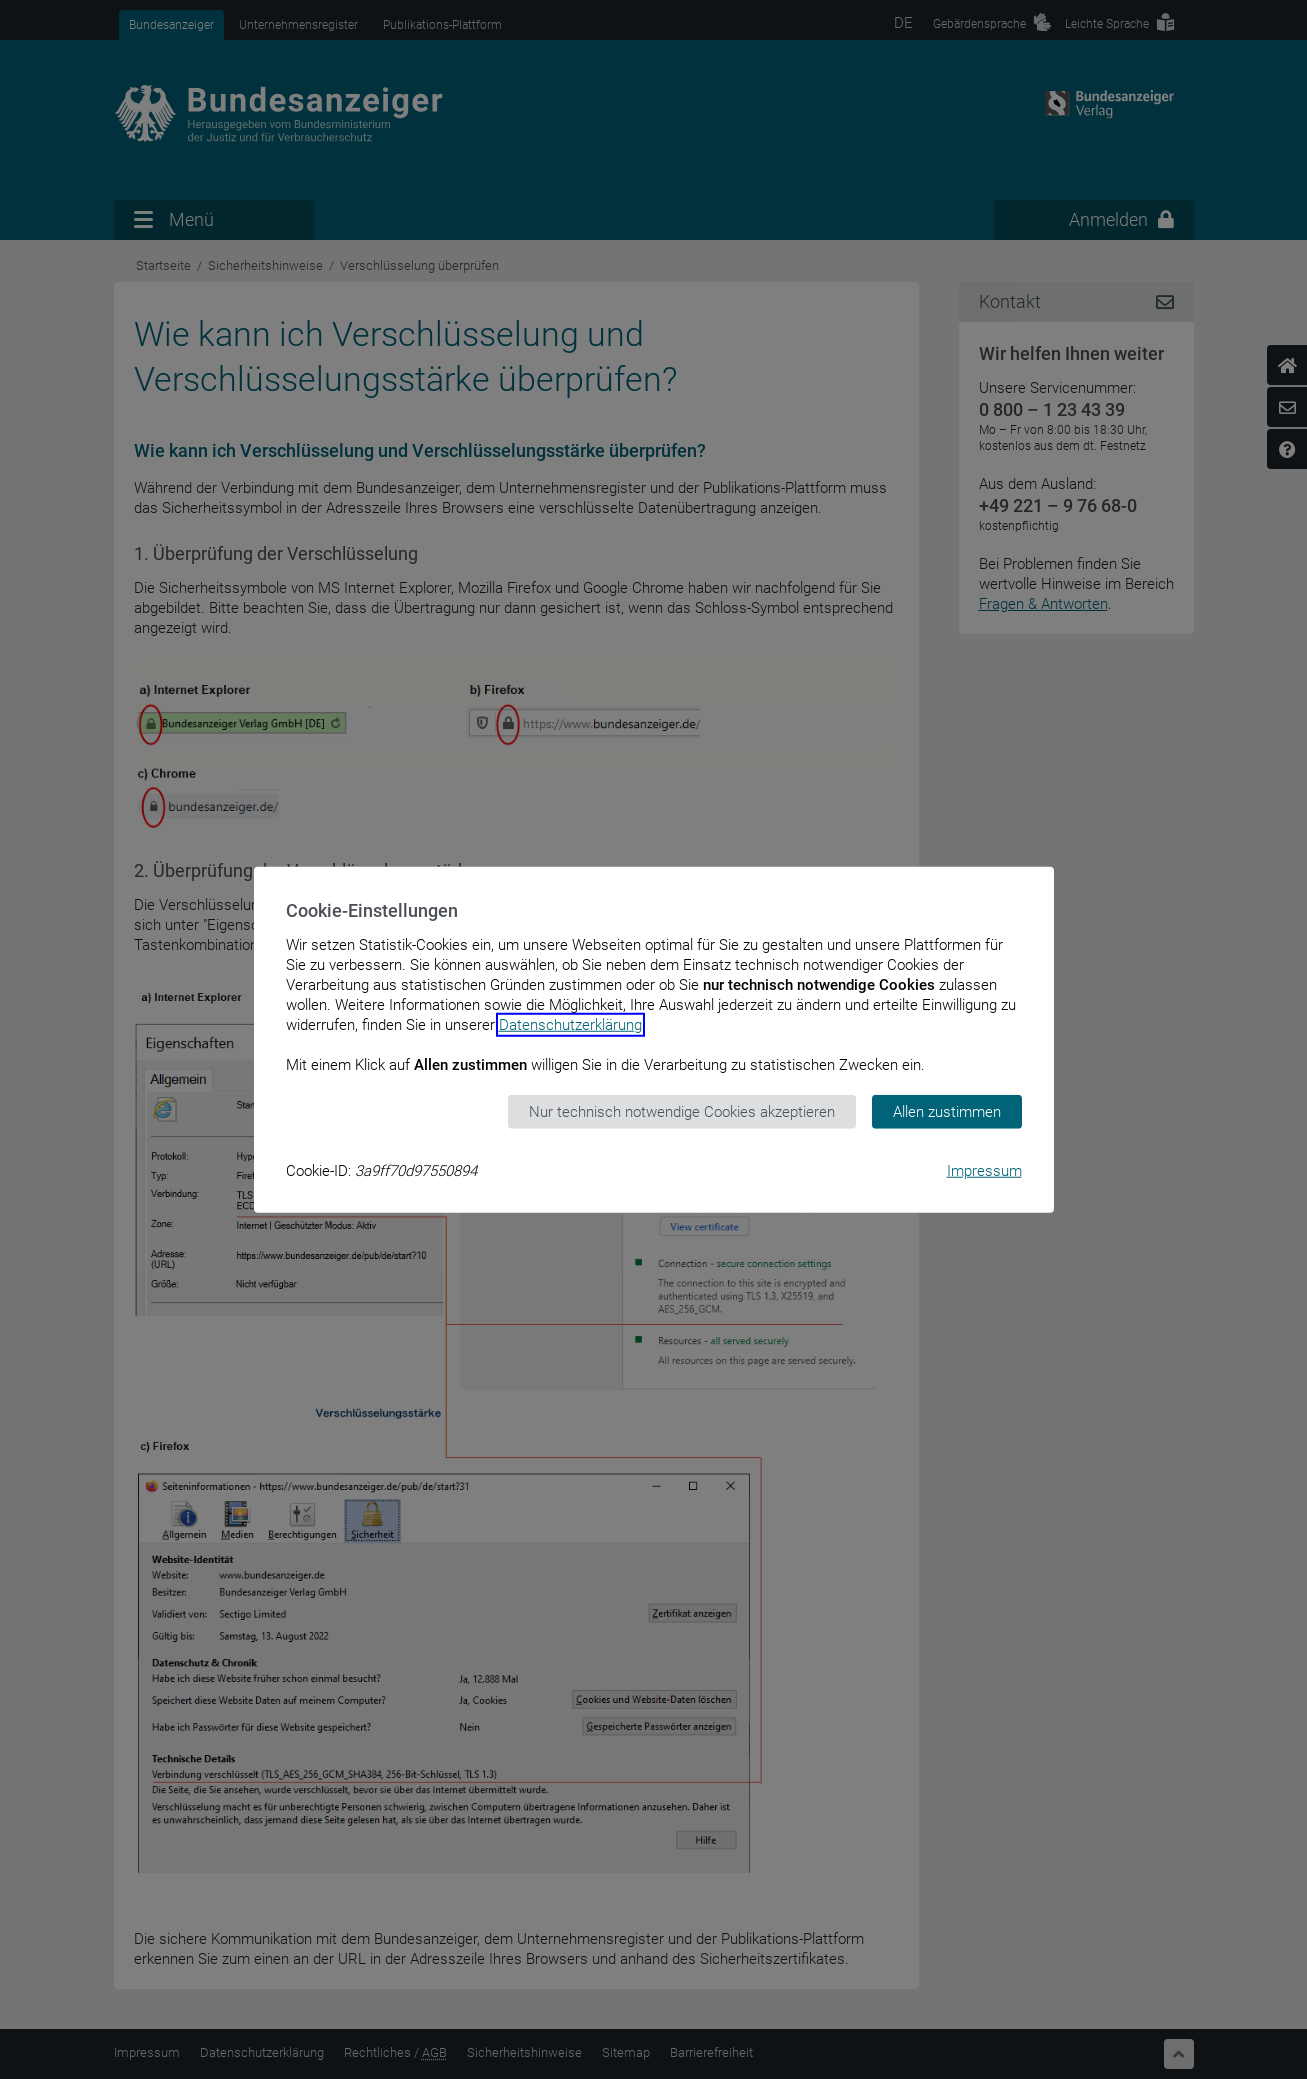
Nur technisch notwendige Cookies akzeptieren (682, 1111)
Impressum (984, 1171)
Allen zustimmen (947, 1111)
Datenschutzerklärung (570, 1024)
